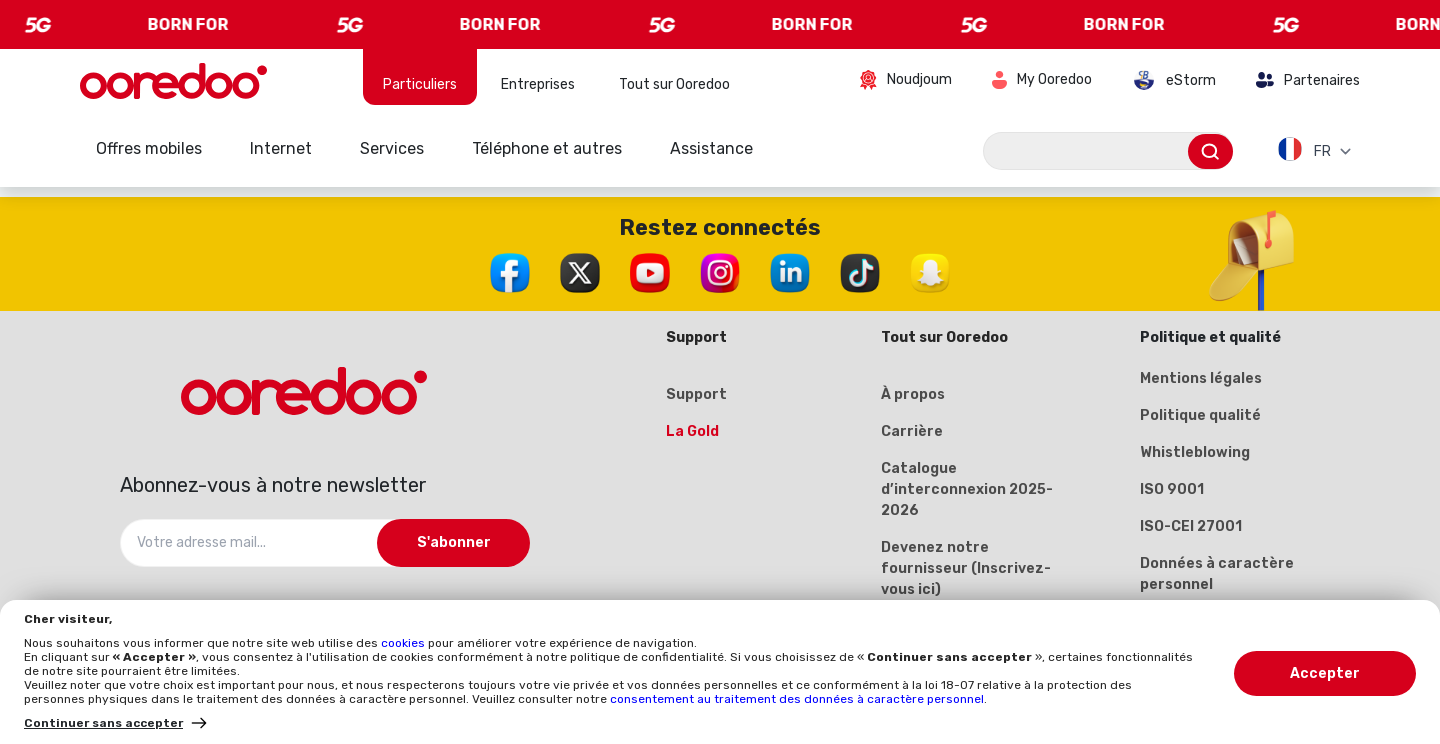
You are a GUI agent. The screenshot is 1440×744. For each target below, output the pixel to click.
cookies (404, 643)
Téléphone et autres (547, 148)
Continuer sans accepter (103, 723)
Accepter (1325, 673)
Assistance (711, 148)
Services (392, 148)
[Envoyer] (1210, 151)
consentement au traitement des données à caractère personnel (797, 699)
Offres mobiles (149, 148)
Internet (281, 148)
